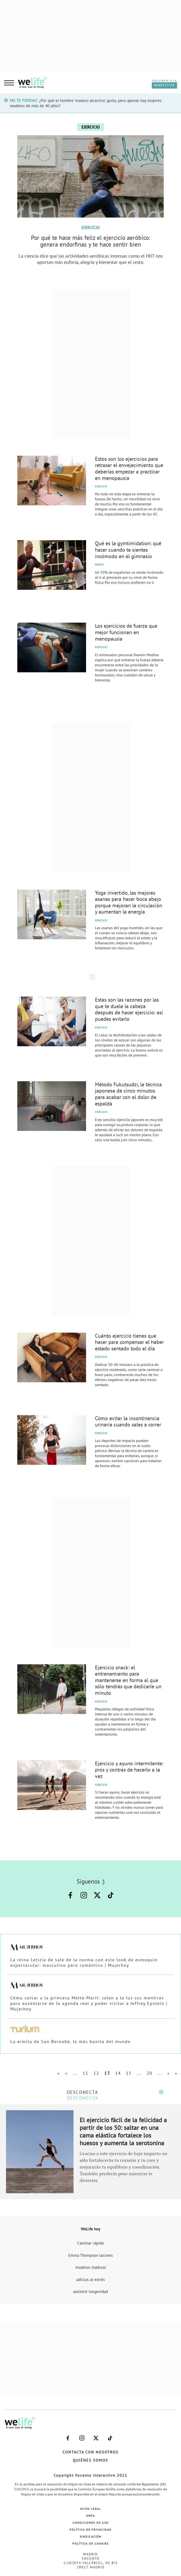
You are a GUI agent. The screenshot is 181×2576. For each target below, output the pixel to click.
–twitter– (97, 1895)
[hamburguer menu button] (9, 83)
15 (129, 2073)
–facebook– (70, 1895)
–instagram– (84, 1895)
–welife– (110, 1895)
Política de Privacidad (90, 2529)
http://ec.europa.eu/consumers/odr (134, 2494)
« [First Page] (58, 2073)
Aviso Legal (90, 2509)
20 (149, 2073)
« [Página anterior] (66, 2073)
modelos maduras (90, 2267)
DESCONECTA (82, 2092)
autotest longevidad (90, 2291)
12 (96, 2073)
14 (118, 2073)
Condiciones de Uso (91, 2522)
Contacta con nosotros (90, 2452)
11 (85, 2073)
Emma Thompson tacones (90, 2255)
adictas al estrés (90, 2279)
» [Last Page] (176, 2073)
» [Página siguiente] (168, 2073)
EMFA (90, 2515)
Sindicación (90, 2536)
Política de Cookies (90, 2543)
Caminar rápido (90, 2243)
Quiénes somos (90, 2460)
